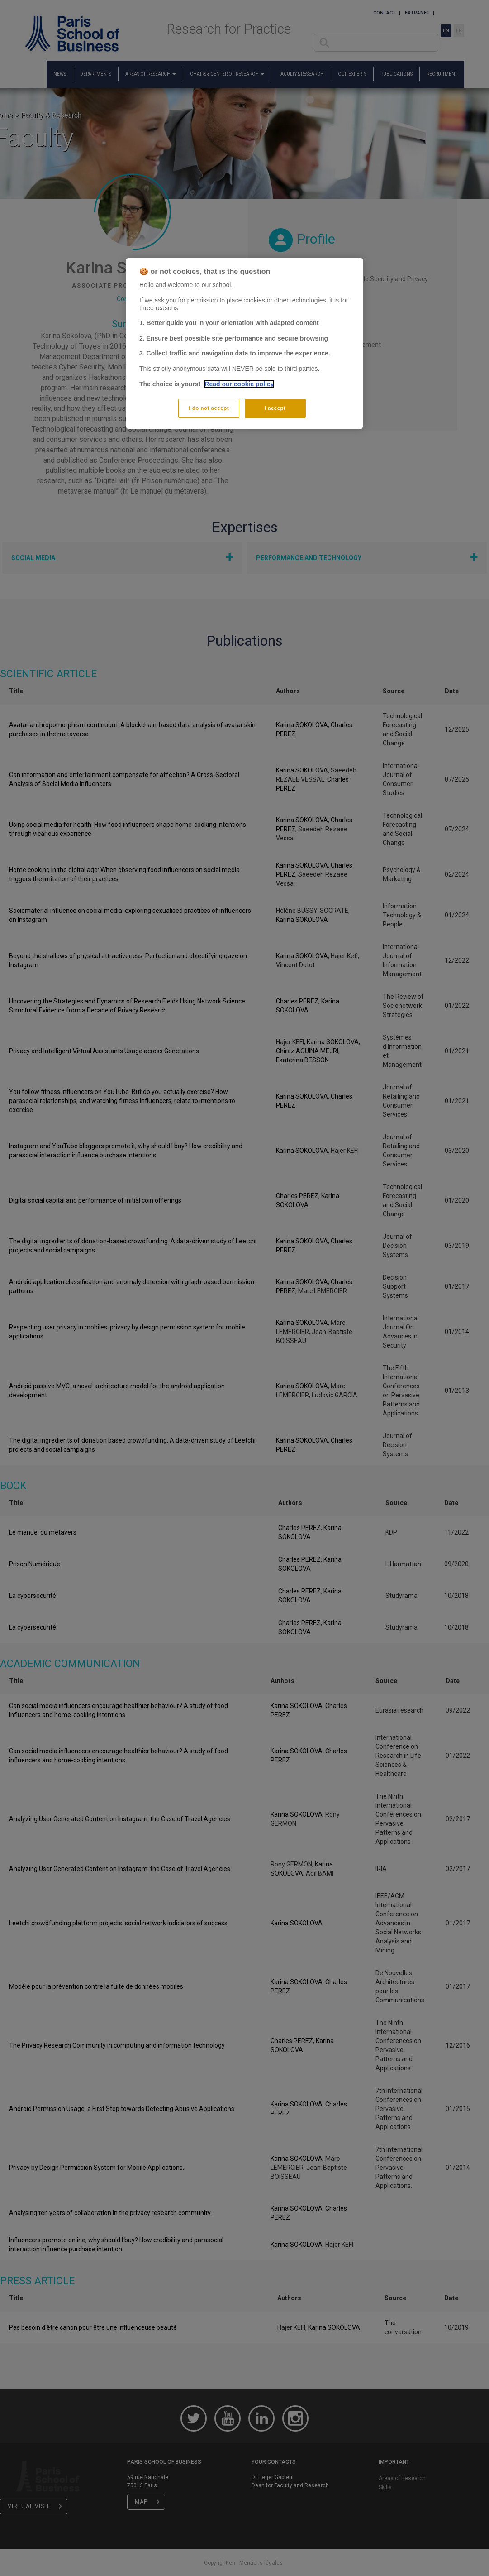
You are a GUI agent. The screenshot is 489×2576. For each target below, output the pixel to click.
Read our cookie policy (239, 384)
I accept (275, 408)
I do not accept (209, 408)
